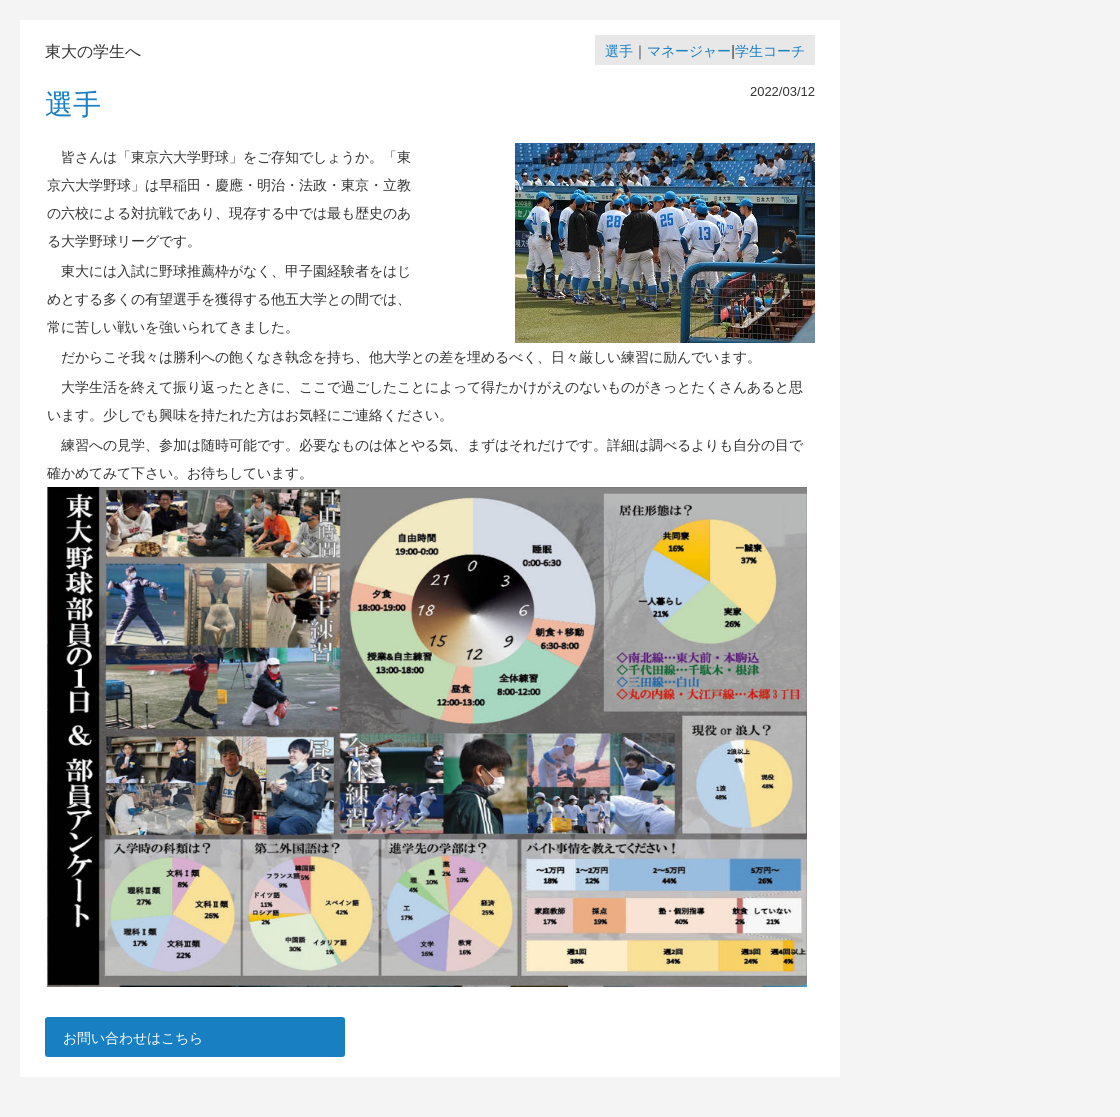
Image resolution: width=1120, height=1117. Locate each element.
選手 (619, 51)
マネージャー (689, 51)
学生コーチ (770, 51)
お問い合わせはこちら (133, 1038)
